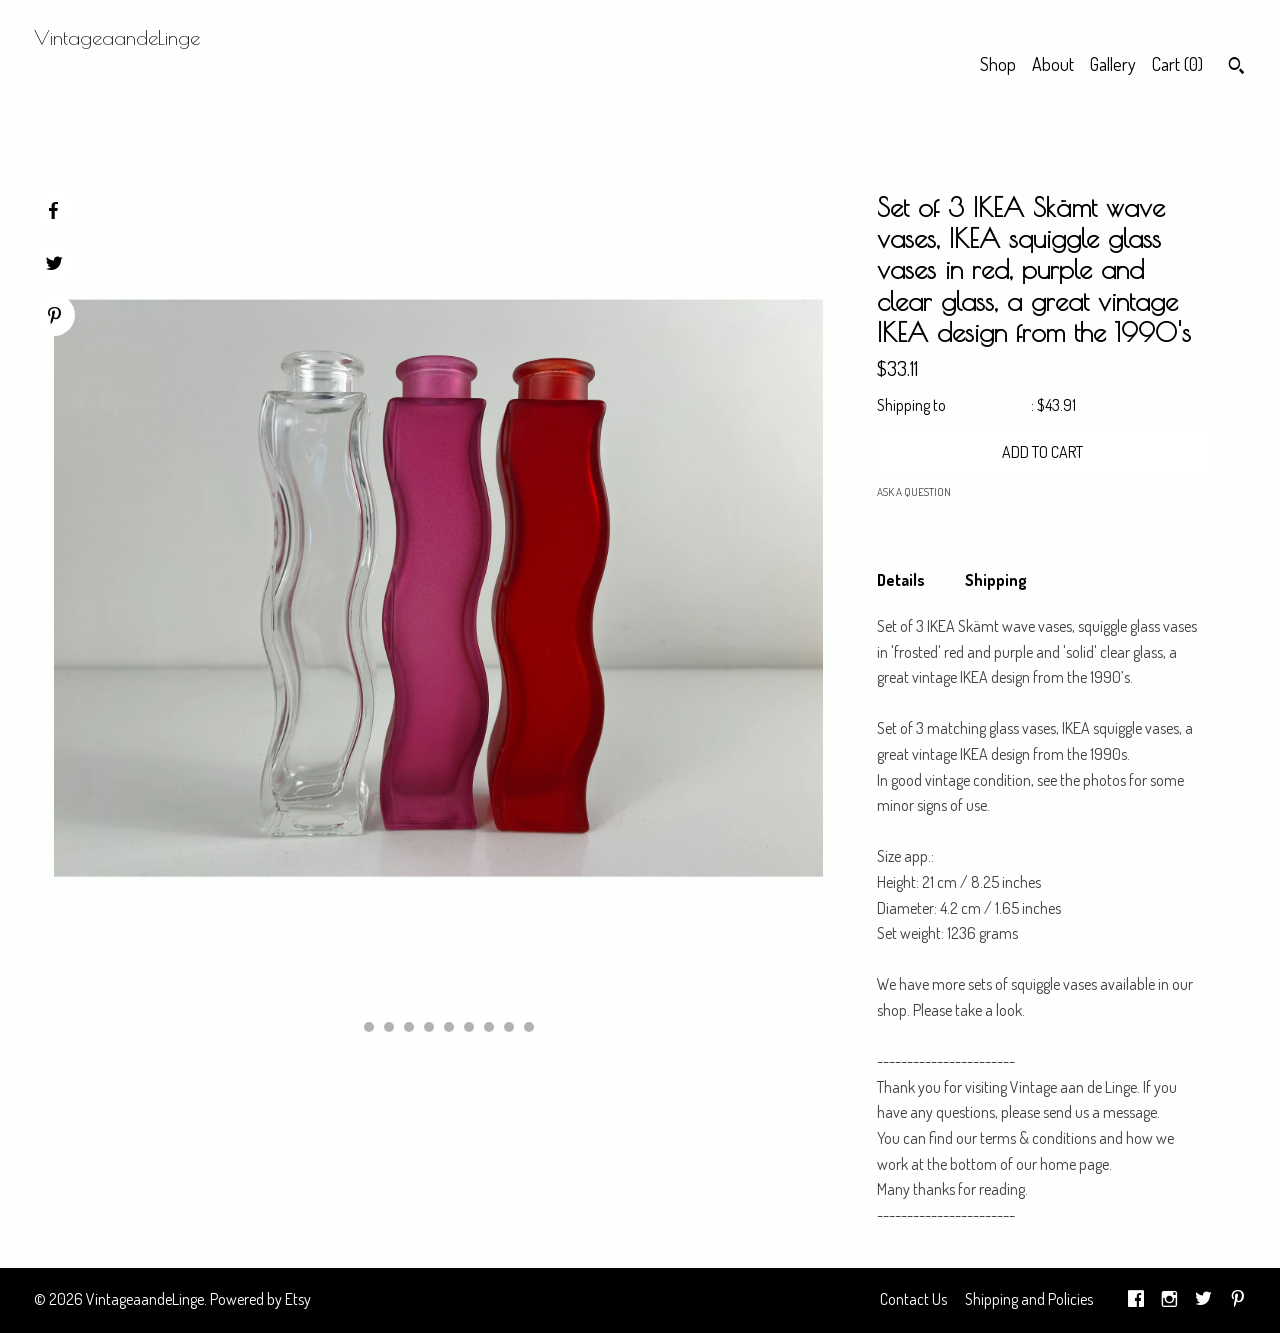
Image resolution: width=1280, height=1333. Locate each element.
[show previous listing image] (310, 1029)
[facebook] (1136, 1300)
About (1053, 64)
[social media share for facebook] (53, 211)
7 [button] (469, 1027)
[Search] (1236, 68)
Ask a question (914, 492)
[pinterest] (1238, 1300)
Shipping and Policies (1029, 1299)
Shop (998, 64)
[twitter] (1203, 1300)
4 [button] (409, 1027)
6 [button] (449, 1027)
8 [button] (489, 1027)
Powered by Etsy (260, 1299)
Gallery (1113, 64)
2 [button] (369, 1027)
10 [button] (529, 1027)
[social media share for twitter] (54, 265)
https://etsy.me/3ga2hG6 (1107, 1010)
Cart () (1177, 64)
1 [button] (349, 1027)
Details (901, 580)
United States (990, 405)
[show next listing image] (568, 1029)
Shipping (996, 580)
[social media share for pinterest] (54, 317)
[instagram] (1169, 1300)
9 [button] (509, 1027)
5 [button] (429, 1027)
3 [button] (389, 1027)
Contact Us (913, 1299)
